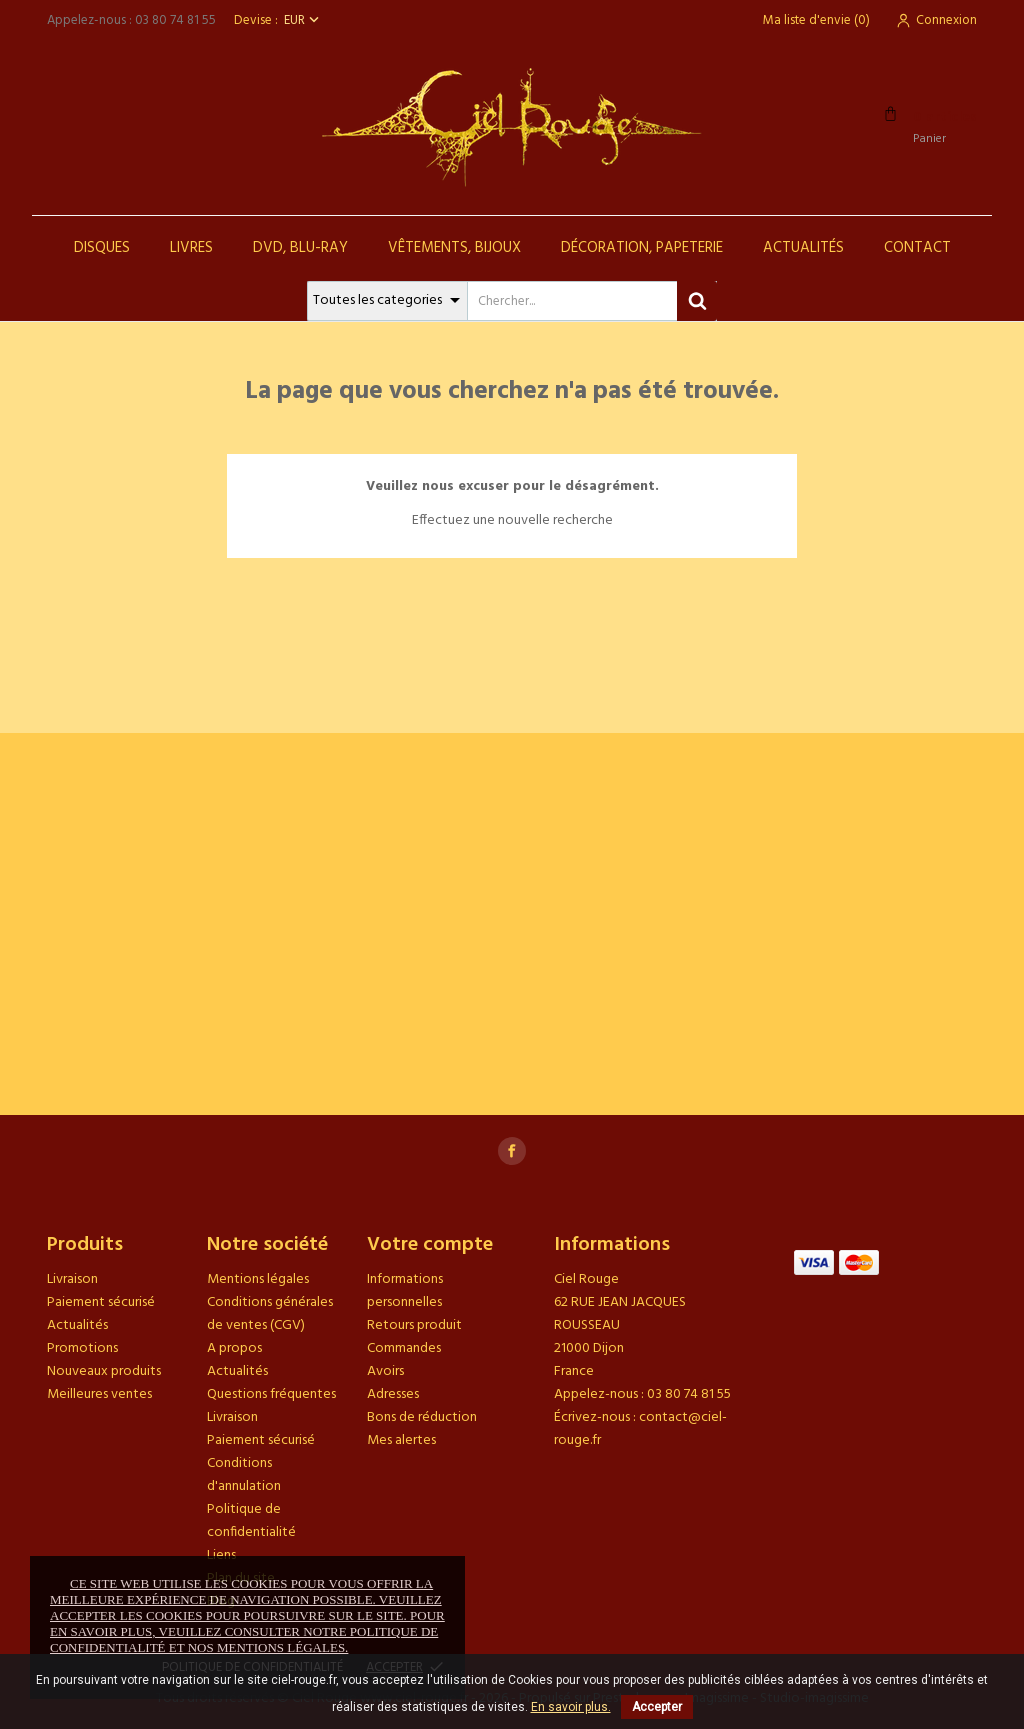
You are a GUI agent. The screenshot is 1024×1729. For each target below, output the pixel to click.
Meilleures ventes (99, 1394)
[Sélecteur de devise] (303, 20)
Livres (191, 248)
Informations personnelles (405, 1291)
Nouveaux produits (104, 1371)
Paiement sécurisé (101, 1302)
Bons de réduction (422, 1417)
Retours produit (414, 1325)
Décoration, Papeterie (642, 248)
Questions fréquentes (271, 1394)
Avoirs (385, 1371)
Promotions (82, 1348)
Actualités (803, 248)
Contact (917, 248)
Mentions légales (258, 1279)
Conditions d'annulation (244, 1475)
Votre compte (430, 1245)
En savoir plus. (571, 1707)
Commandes (404, 1348)
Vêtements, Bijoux (454, 248)
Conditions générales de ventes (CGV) (270, 1314)
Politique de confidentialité (251, 1521)
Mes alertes (401, 1440)
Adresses (393, 1394)
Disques (102, 248)
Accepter (657, 1707)
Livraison (72, 1279)
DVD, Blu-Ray (300, 248)
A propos (234, 1348)
